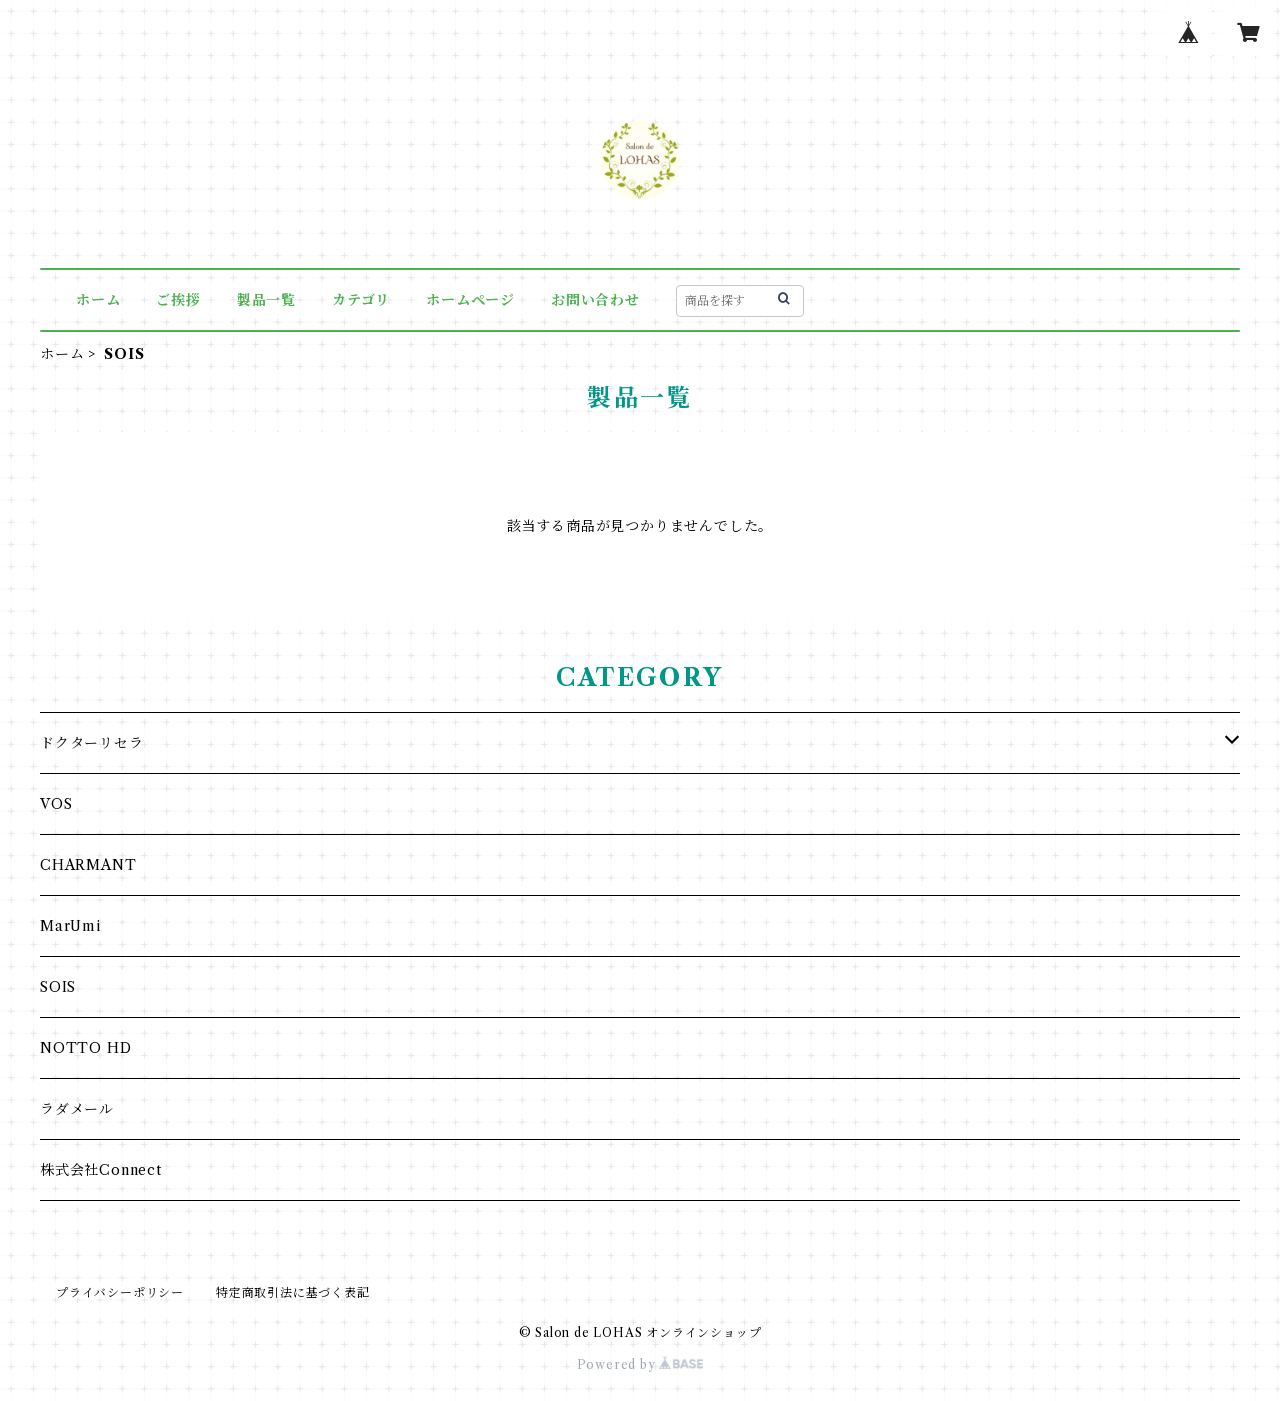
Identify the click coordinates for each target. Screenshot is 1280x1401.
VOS (56, 804)
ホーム (98, 300)
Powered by (640, 1364)
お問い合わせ (595, 300)
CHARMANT (88, 865)
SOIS (58, 987)
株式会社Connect (101, 1170)
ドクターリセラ (92, 743)
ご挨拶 (178, 300)
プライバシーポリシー (120, 1292)
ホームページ (470, 300)
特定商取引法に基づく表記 (293, 1292)
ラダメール (77, 1109)
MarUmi (70, 926)
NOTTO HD (85, 1048)
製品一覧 (266, 300)
